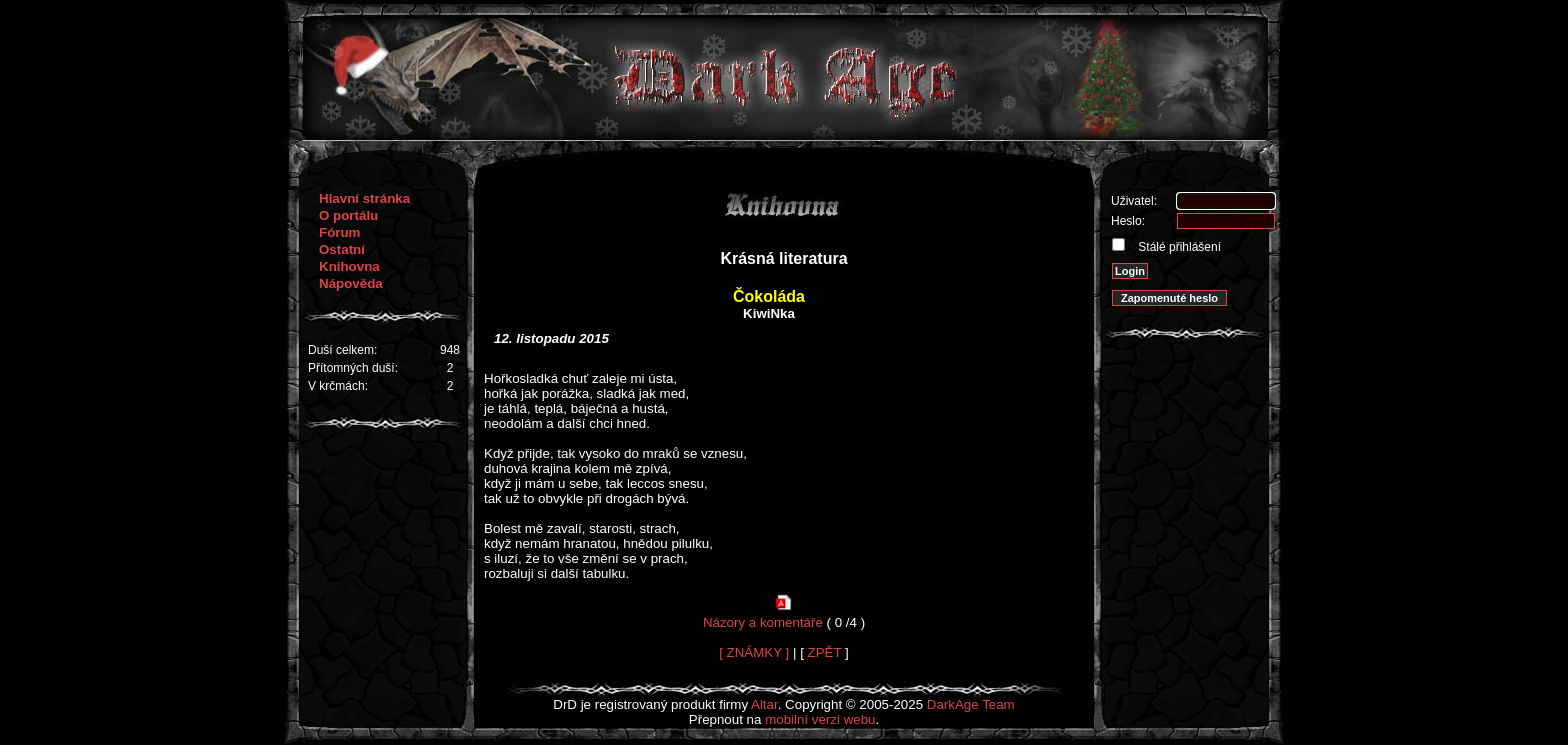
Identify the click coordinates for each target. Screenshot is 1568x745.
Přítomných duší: (353, 368)
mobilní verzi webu (820, 719)
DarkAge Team (971, 704)
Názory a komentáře (763, 622)
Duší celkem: (342, 350)
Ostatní (342, 249)
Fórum (339, 232)
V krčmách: (338, 386)
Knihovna (349, 266)
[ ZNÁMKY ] (754, 652)
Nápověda (351, 283)
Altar (764, 704)
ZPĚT (825, 652)
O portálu (348, 215)
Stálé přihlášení (1178, 247)
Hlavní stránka (364, 198)
